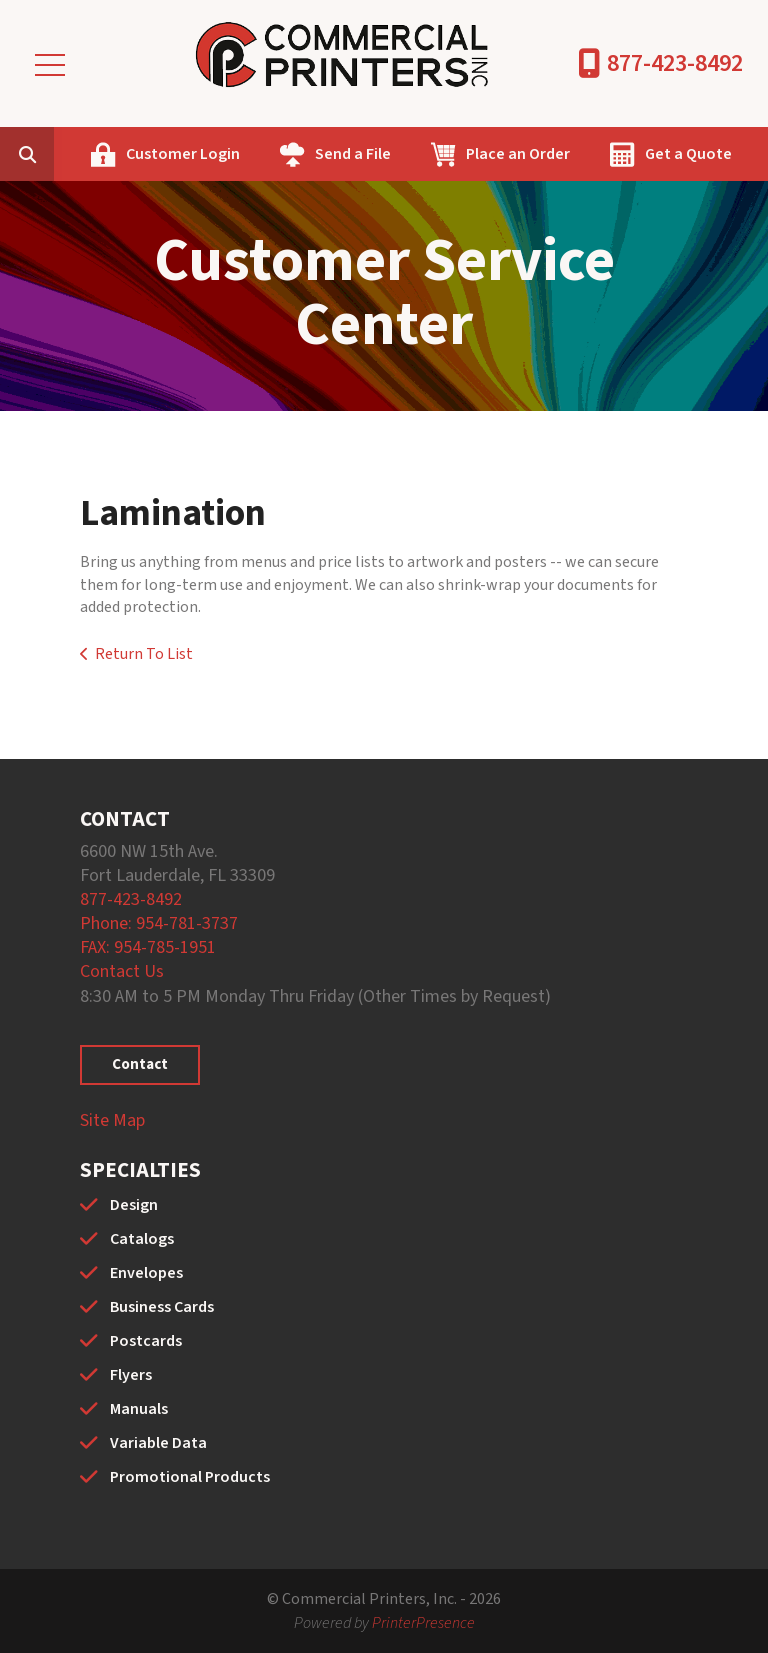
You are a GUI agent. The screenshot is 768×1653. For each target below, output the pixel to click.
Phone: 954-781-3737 (159, 923)
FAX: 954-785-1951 (148, 947)
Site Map (112, 1120)
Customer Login (183, 154)
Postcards (146, 1341)
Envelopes (146, 1273)
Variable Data (158, 1443)
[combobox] (58, 154)
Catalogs (142, 1239)
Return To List (144, 654)
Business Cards (162, 1307)
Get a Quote (688, 154)
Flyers (131, 1375)
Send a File (353, 154)
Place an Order (518, 154)
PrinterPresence (423, 1623)
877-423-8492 (675, 63)
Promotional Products (190, 1477)
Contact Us (122, 971)
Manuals (139, 1409)
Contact (140, 1064)
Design (134, 1205)
